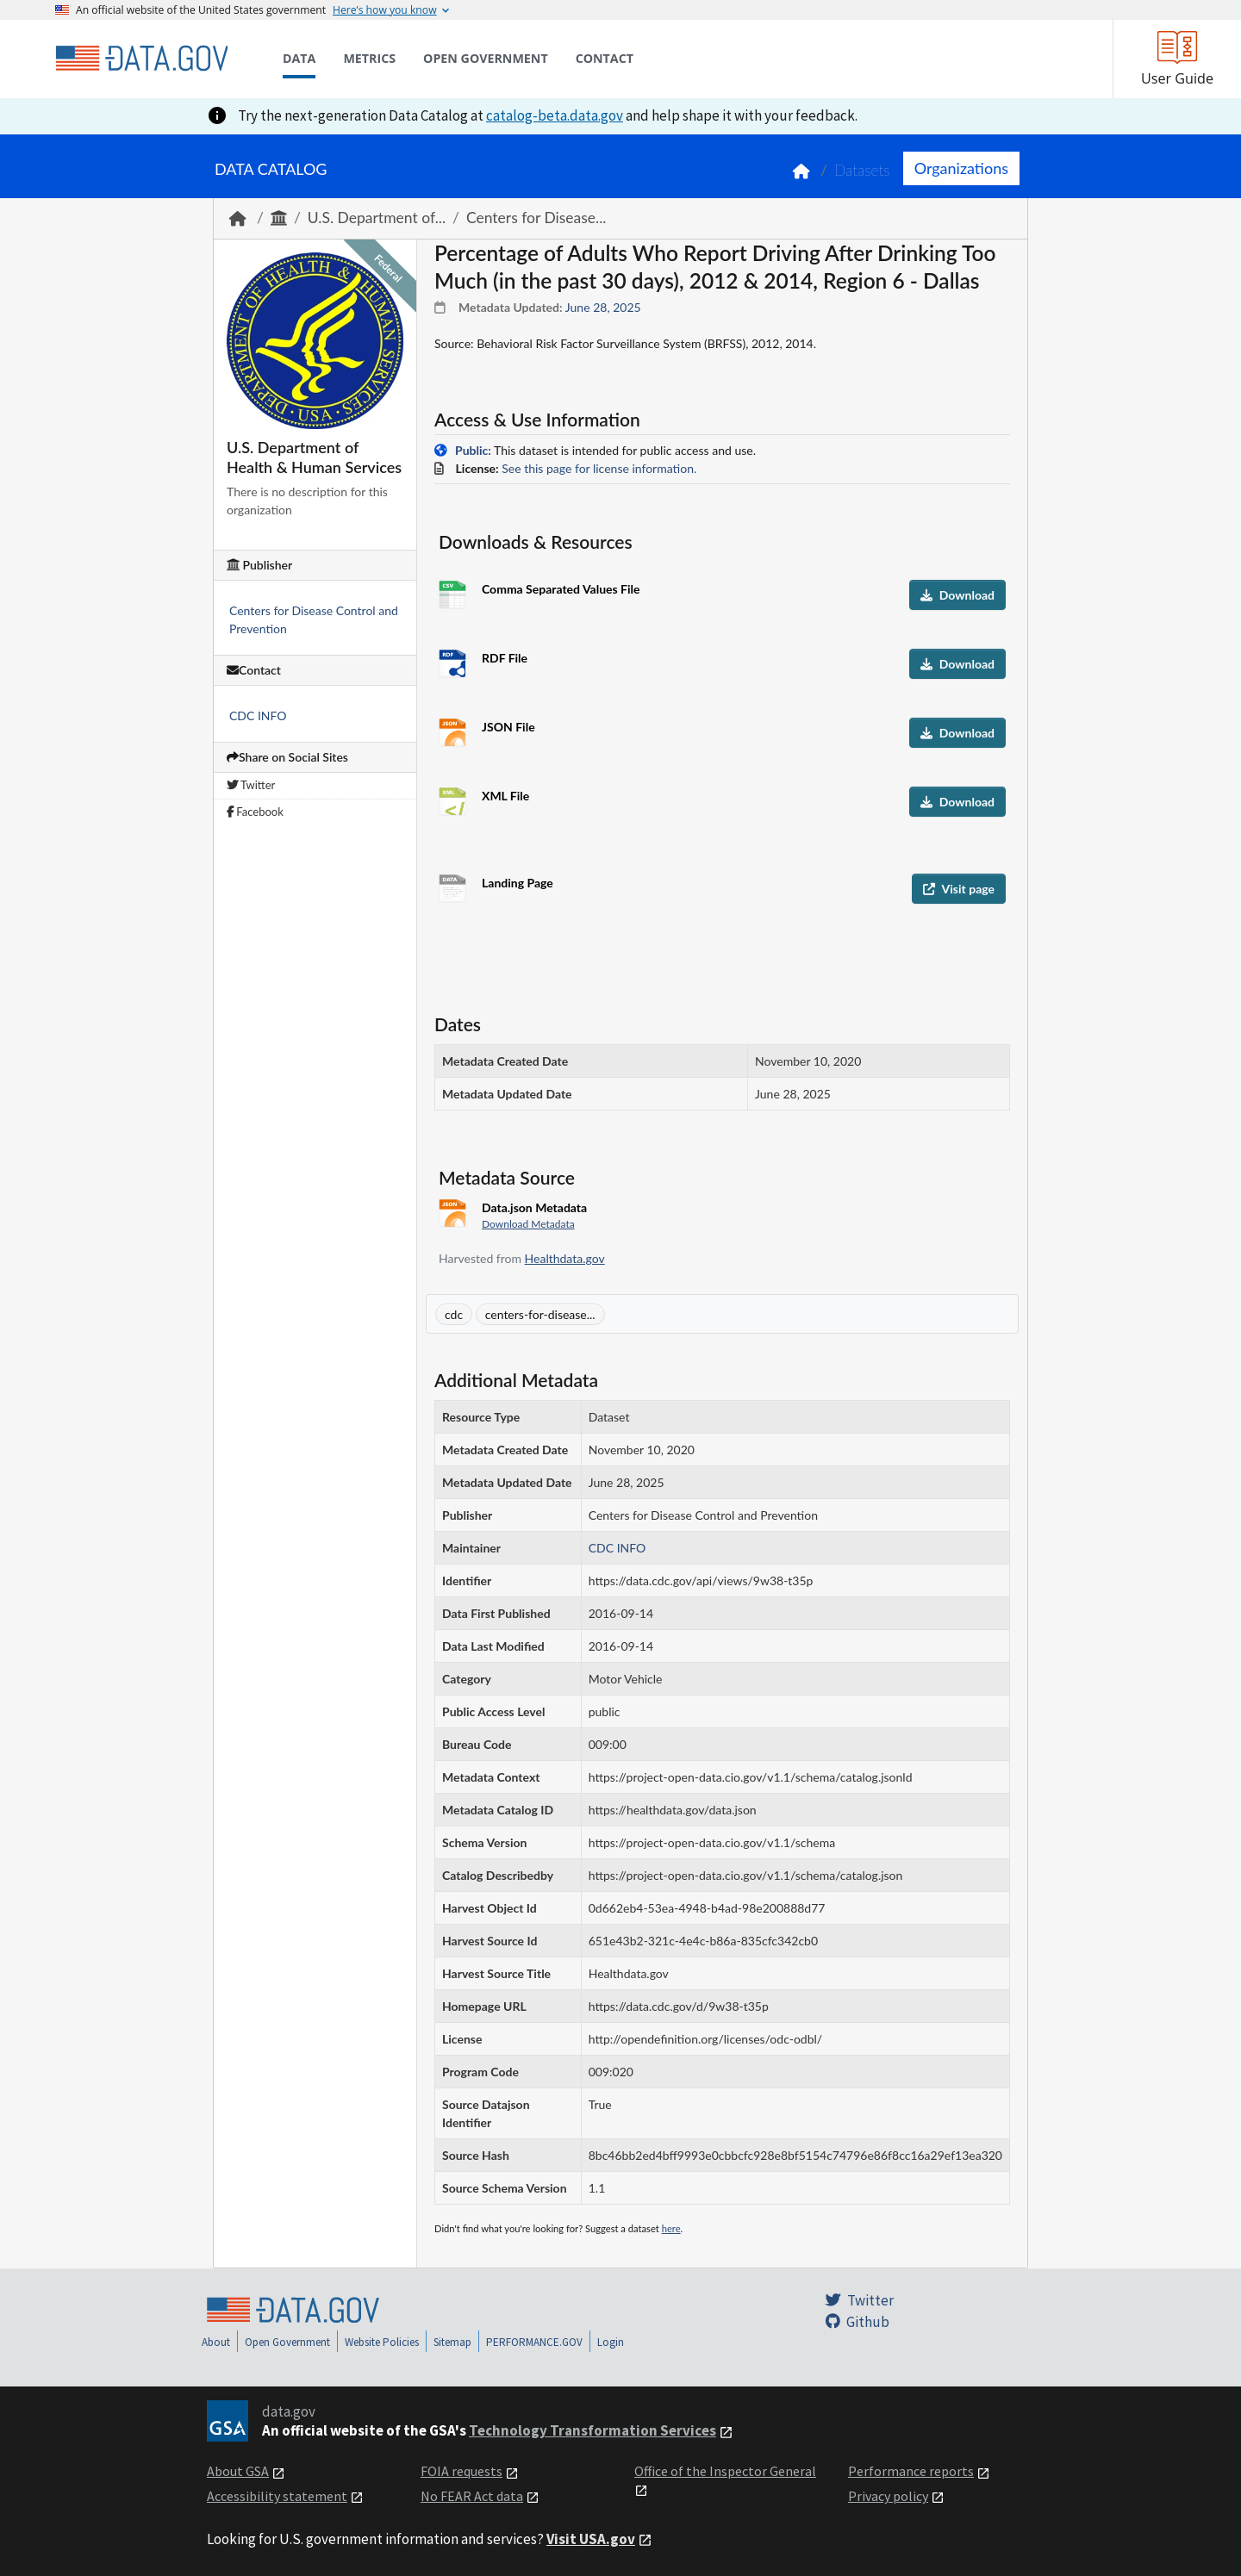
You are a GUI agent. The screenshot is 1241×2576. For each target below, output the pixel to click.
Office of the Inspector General (725, 2471)
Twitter (251, 785)
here (671, 2228)
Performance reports (911, 2471)
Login (610, 2342)
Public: (473, 450)
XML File (505, 795)
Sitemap (452, 2342)
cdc (454, 1314)
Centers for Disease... (536, 217)
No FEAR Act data (472, 2495)
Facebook (255, 811)
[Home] (141, 58)
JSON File (508, 726)
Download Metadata (528, 1223)
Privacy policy (888, 2495)
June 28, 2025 (603, 307)
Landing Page (517, 882)
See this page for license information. (599, 468)
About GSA (238, 2471)
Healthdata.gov (565, 1258)
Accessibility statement (277, 2495)
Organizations (961, 168)
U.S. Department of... (377, 217)
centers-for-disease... (540, 1314)
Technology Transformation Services (592, 2430)
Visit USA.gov (590, 2538)
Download (957, 595)
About (216, 2342)
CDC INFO (258, 715)
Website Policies (382, 2342)
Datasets (862, 170)
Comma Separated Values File (560, 589)
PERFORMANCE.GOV (534, 2342)
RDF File (504, 657)
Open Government (287, 2342)
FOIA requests (461, 2471)
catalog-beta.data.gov (554, 115)
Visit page (959, 888)
